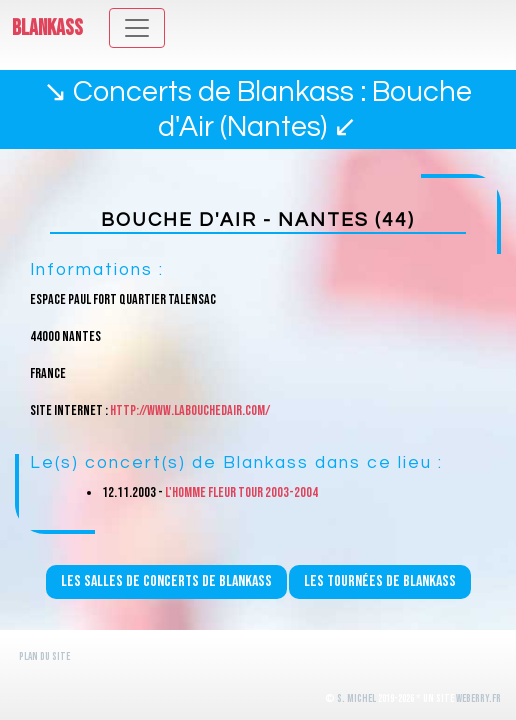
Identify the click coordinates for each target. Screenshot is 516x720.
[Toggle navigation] (137, 28)
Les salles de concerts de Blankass (166, 581)
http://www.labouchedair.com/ (190, 410)
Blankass (47, 28)
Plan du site (44, 656)
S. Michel (356, 698)
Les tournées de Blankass (380, 581)
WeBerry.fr (478, 698)
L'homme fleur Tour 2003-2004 (241, 492)
